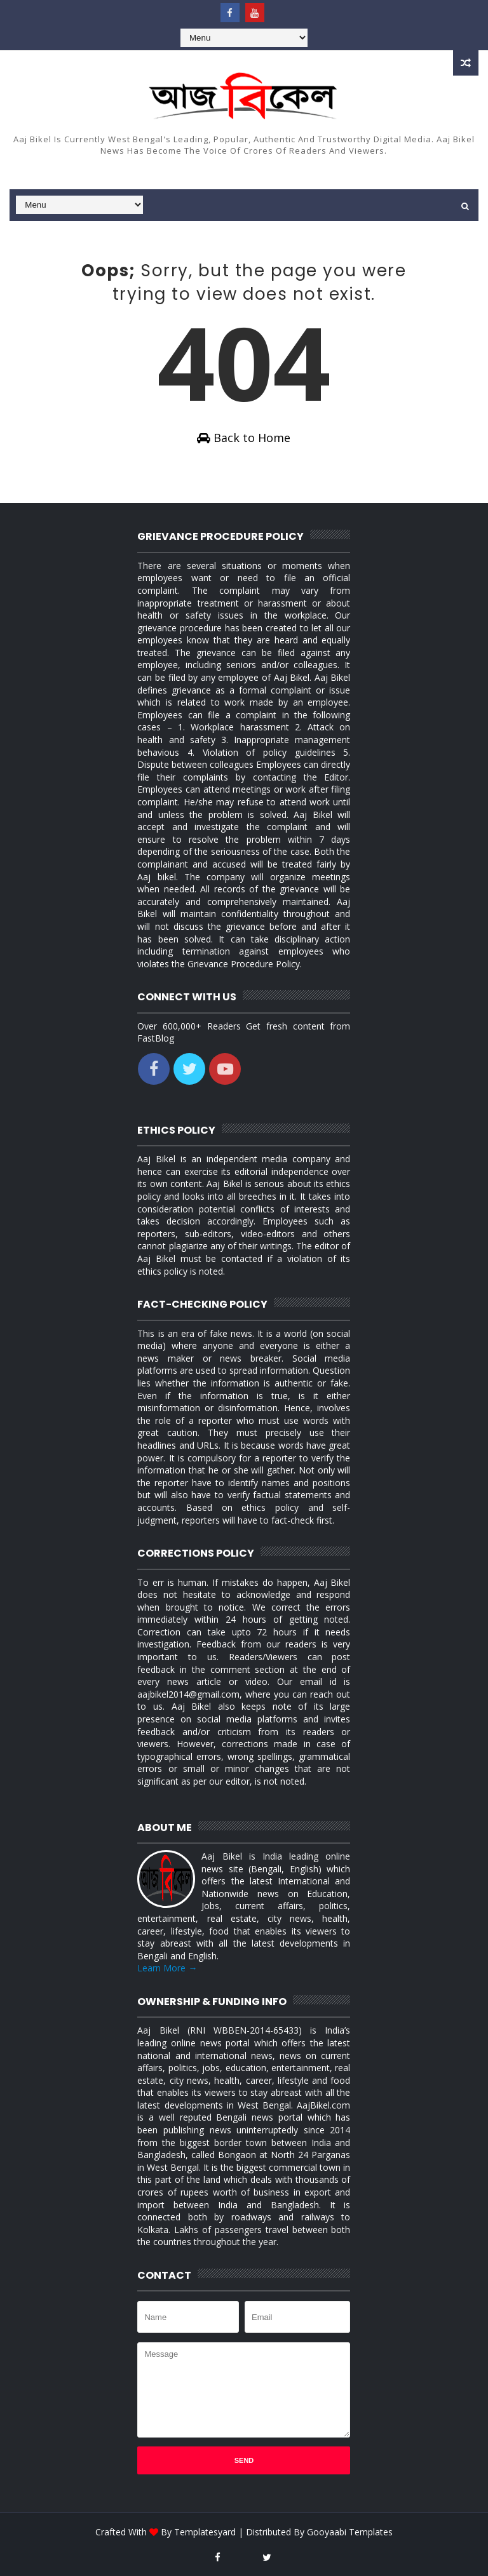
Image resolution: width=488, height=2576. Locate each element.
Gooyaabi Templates (350, 2532)
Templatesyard (205, 2532)
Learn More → (167, 1968)
